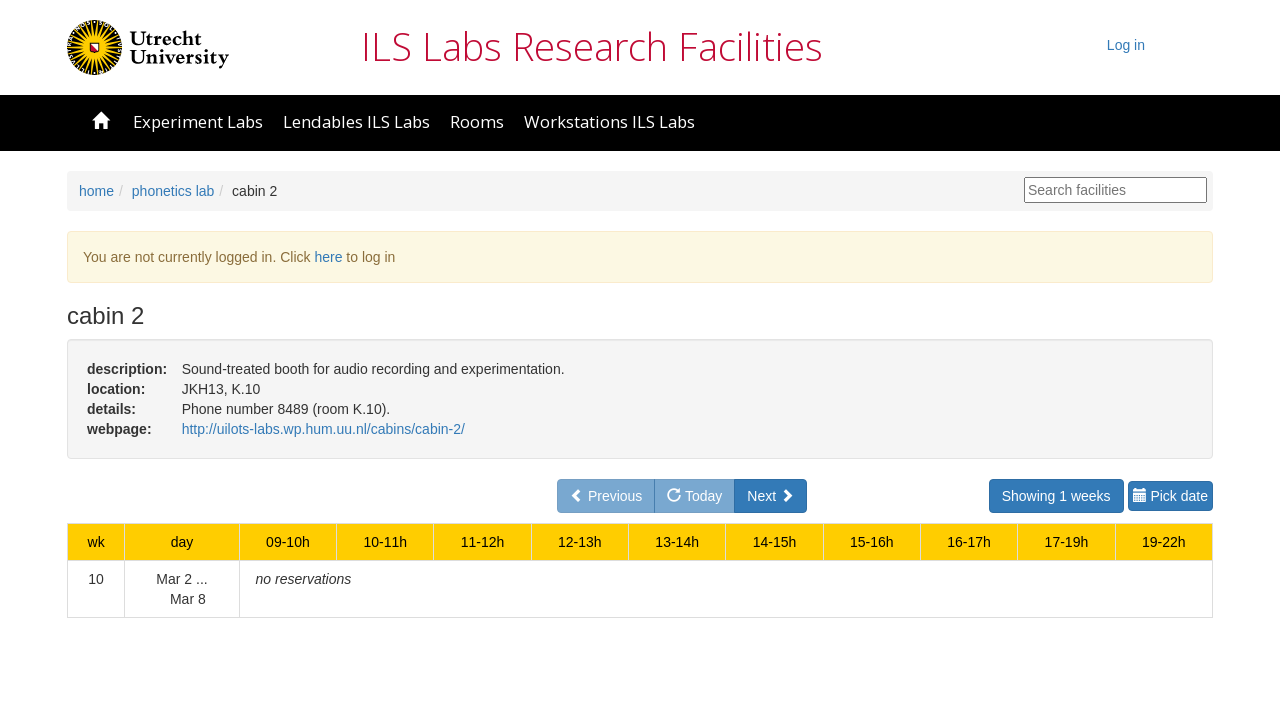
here (328, 257)
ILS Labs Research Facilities (592, 46)
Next (770, 496)
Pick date (1170, 496)
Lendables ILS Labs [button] (356, 121)
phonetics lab (173, 191)
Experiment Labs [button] (198, 121)
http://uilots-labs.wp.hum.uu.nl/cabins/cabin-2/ (323, 429)
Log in (1126, 45)
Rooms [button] (477, 121)
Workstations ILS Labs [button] (609, 121)
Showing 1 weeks (1056, 496)
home (96, 191)
